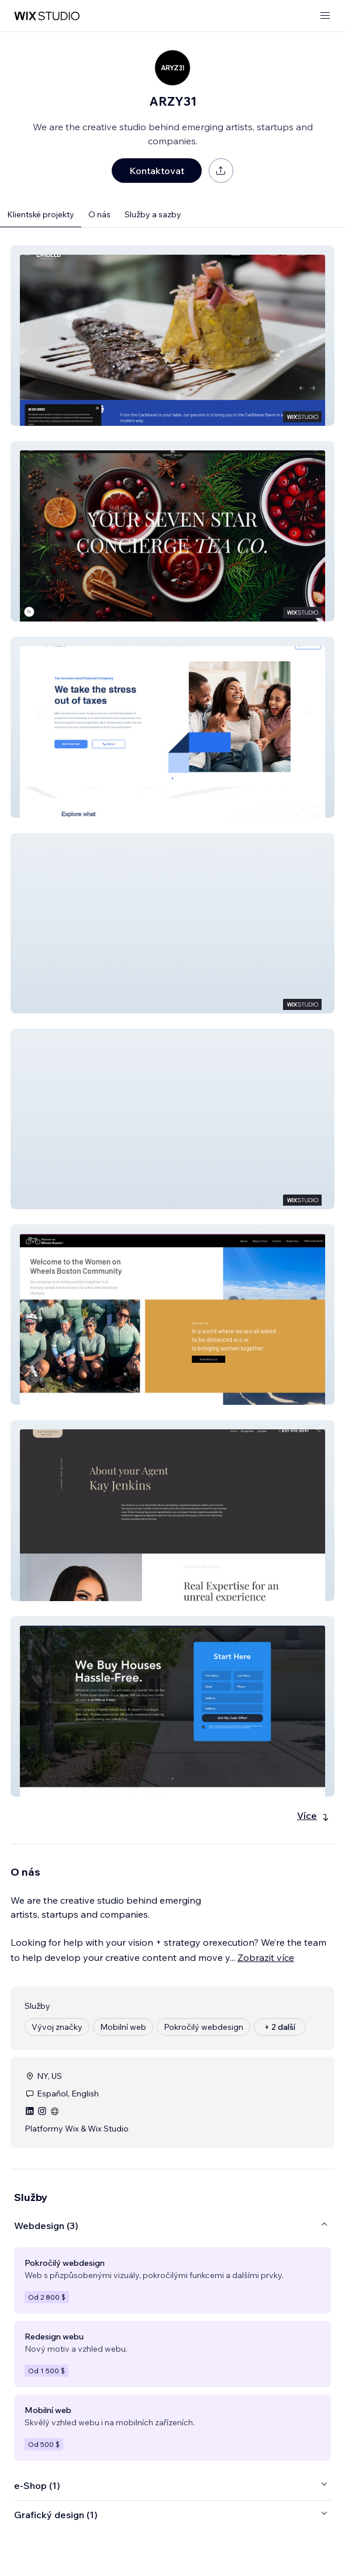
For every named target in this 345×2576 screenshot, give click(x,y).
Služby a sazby (153, 214)
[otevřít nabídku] (325, 16)
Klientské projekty (40, 214)
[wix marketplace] (47, 16)
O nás (99, 214)
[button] (172, 335)
